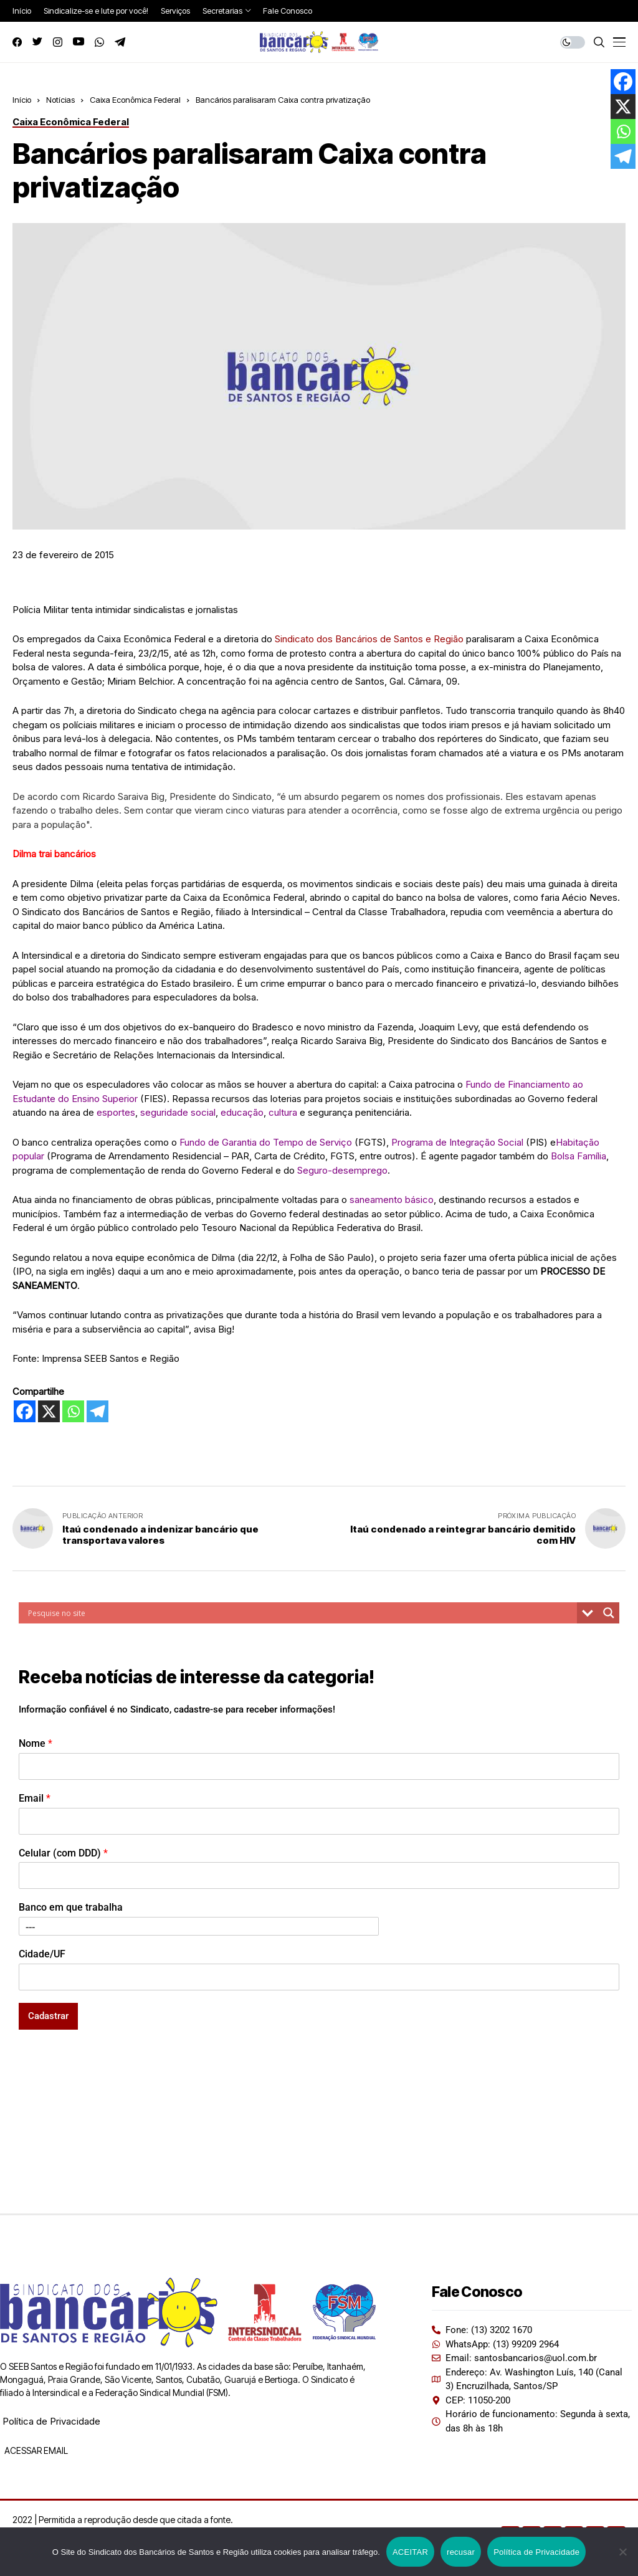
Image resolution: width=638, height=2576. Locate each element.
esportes (116, 1112)
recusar (461, 2552)
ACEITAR (410, 2552)
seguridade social (178, 1112)
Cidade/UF (42, 1954)
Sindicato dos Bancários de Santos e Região (369, 639)
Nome (35, 1743)
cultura (283, 1112)
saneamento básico (392, 1199)
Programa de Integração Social (457, 1142)
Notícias (60, 100)
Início (21, 100)
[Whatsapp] (73, 1411)
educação (242, 1112)
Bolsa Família (578, 1156)
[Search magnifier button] (608, 1612)
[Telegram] (97, 1411)
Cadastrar (48, 2016)
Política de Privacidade (51, 2421)
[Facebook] (25, 1411)
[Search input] (301, 1612)
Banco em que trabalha (71, 1907)
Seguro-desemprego (342, 1170)
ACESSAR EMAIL (35, 2450)
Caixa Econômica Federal (135, 100)
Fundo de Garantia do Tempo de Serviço (265, 1142)
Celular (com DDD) (63, 1853)
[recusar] (622, 2551)
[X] (49, 1411)
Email (34, 1798)
